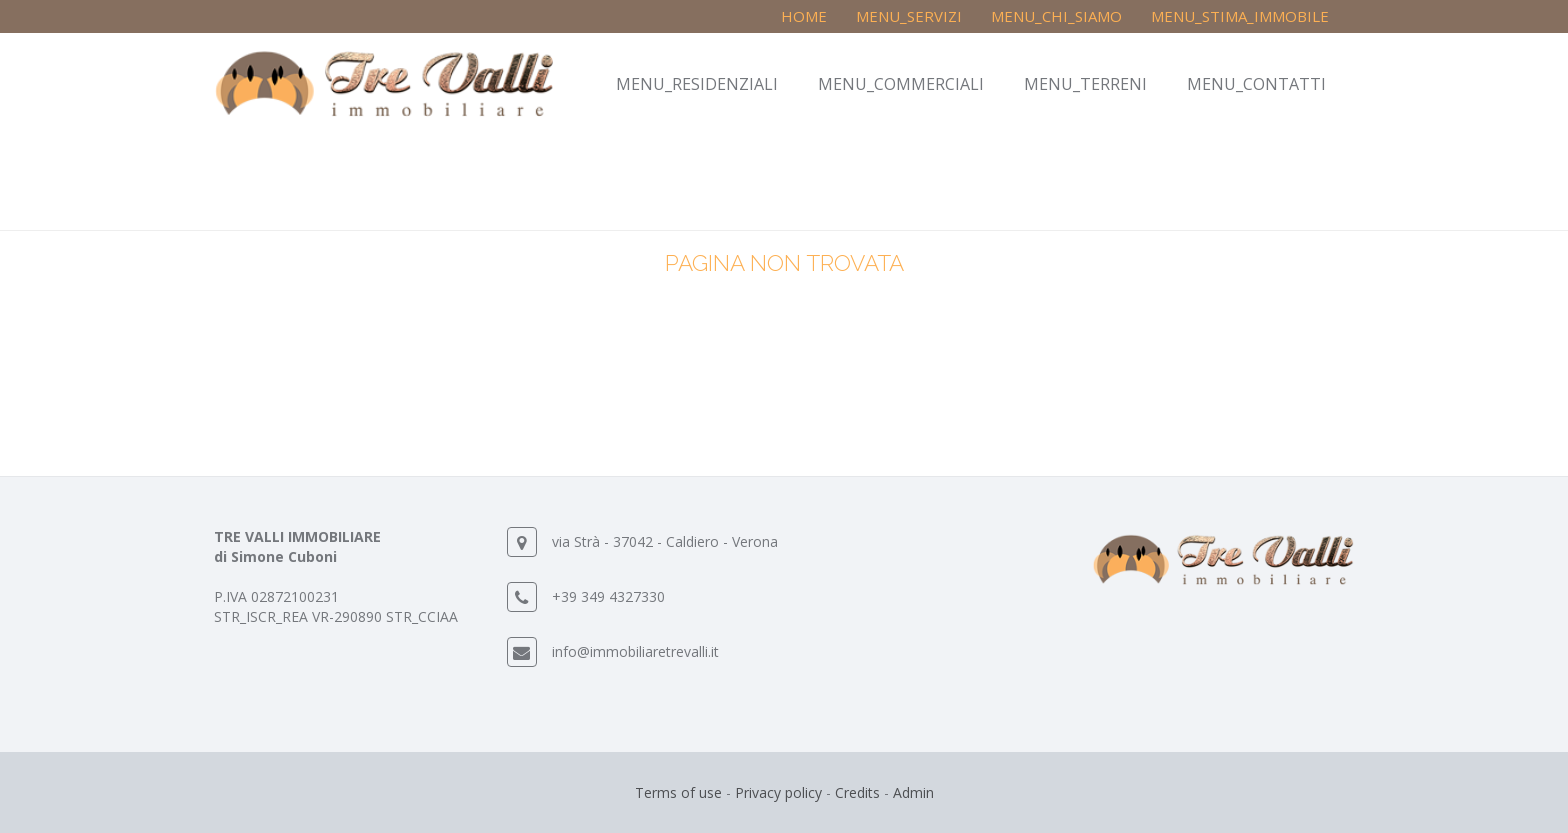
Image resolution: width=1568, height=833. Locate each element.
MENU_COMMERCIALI (901, 84)
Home (804, 16)
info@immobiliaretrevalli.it (635, 651)
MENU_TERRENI (1085, 84)
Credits (857, 792)
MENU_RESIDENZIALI (697, 84)
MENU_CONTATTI (1256, 84)
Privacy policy (778, 792)
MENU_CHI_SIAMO (1056, 16)
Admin (913, 792)
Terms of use (678, 792)
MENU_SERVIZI (909, 16)
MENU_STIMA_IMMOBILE (1240, 16)
